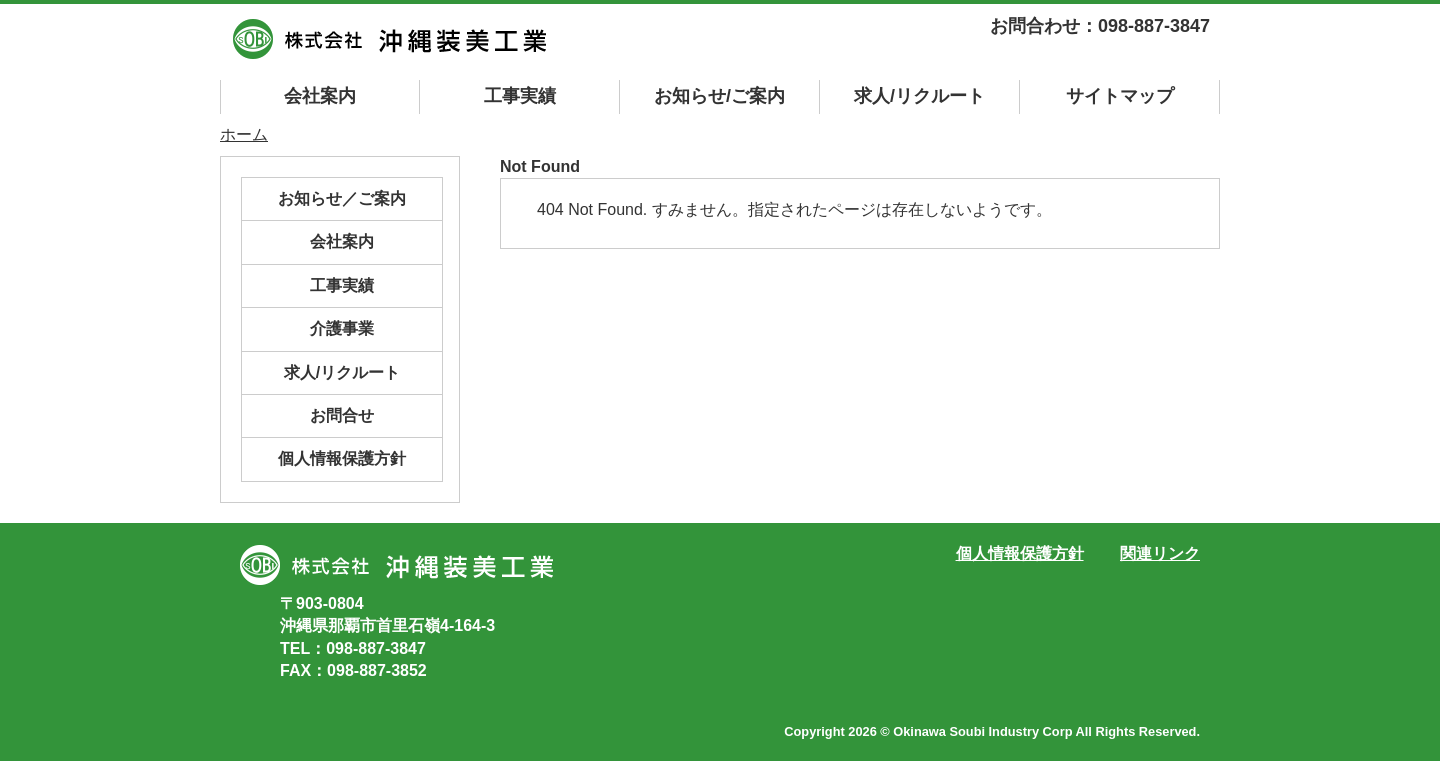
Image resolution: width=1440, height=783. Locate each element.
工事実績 (520, 96)
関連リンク (1160, 553)
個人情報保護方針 (342, 458)
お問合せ (342, 415)
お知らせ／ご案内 (342, 198)
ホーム (244, 134)
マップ (1120, 96)
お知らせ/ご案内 (719, 96)
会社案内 (320, 96)
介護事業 (342, 328)
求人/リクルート (919, 96)
